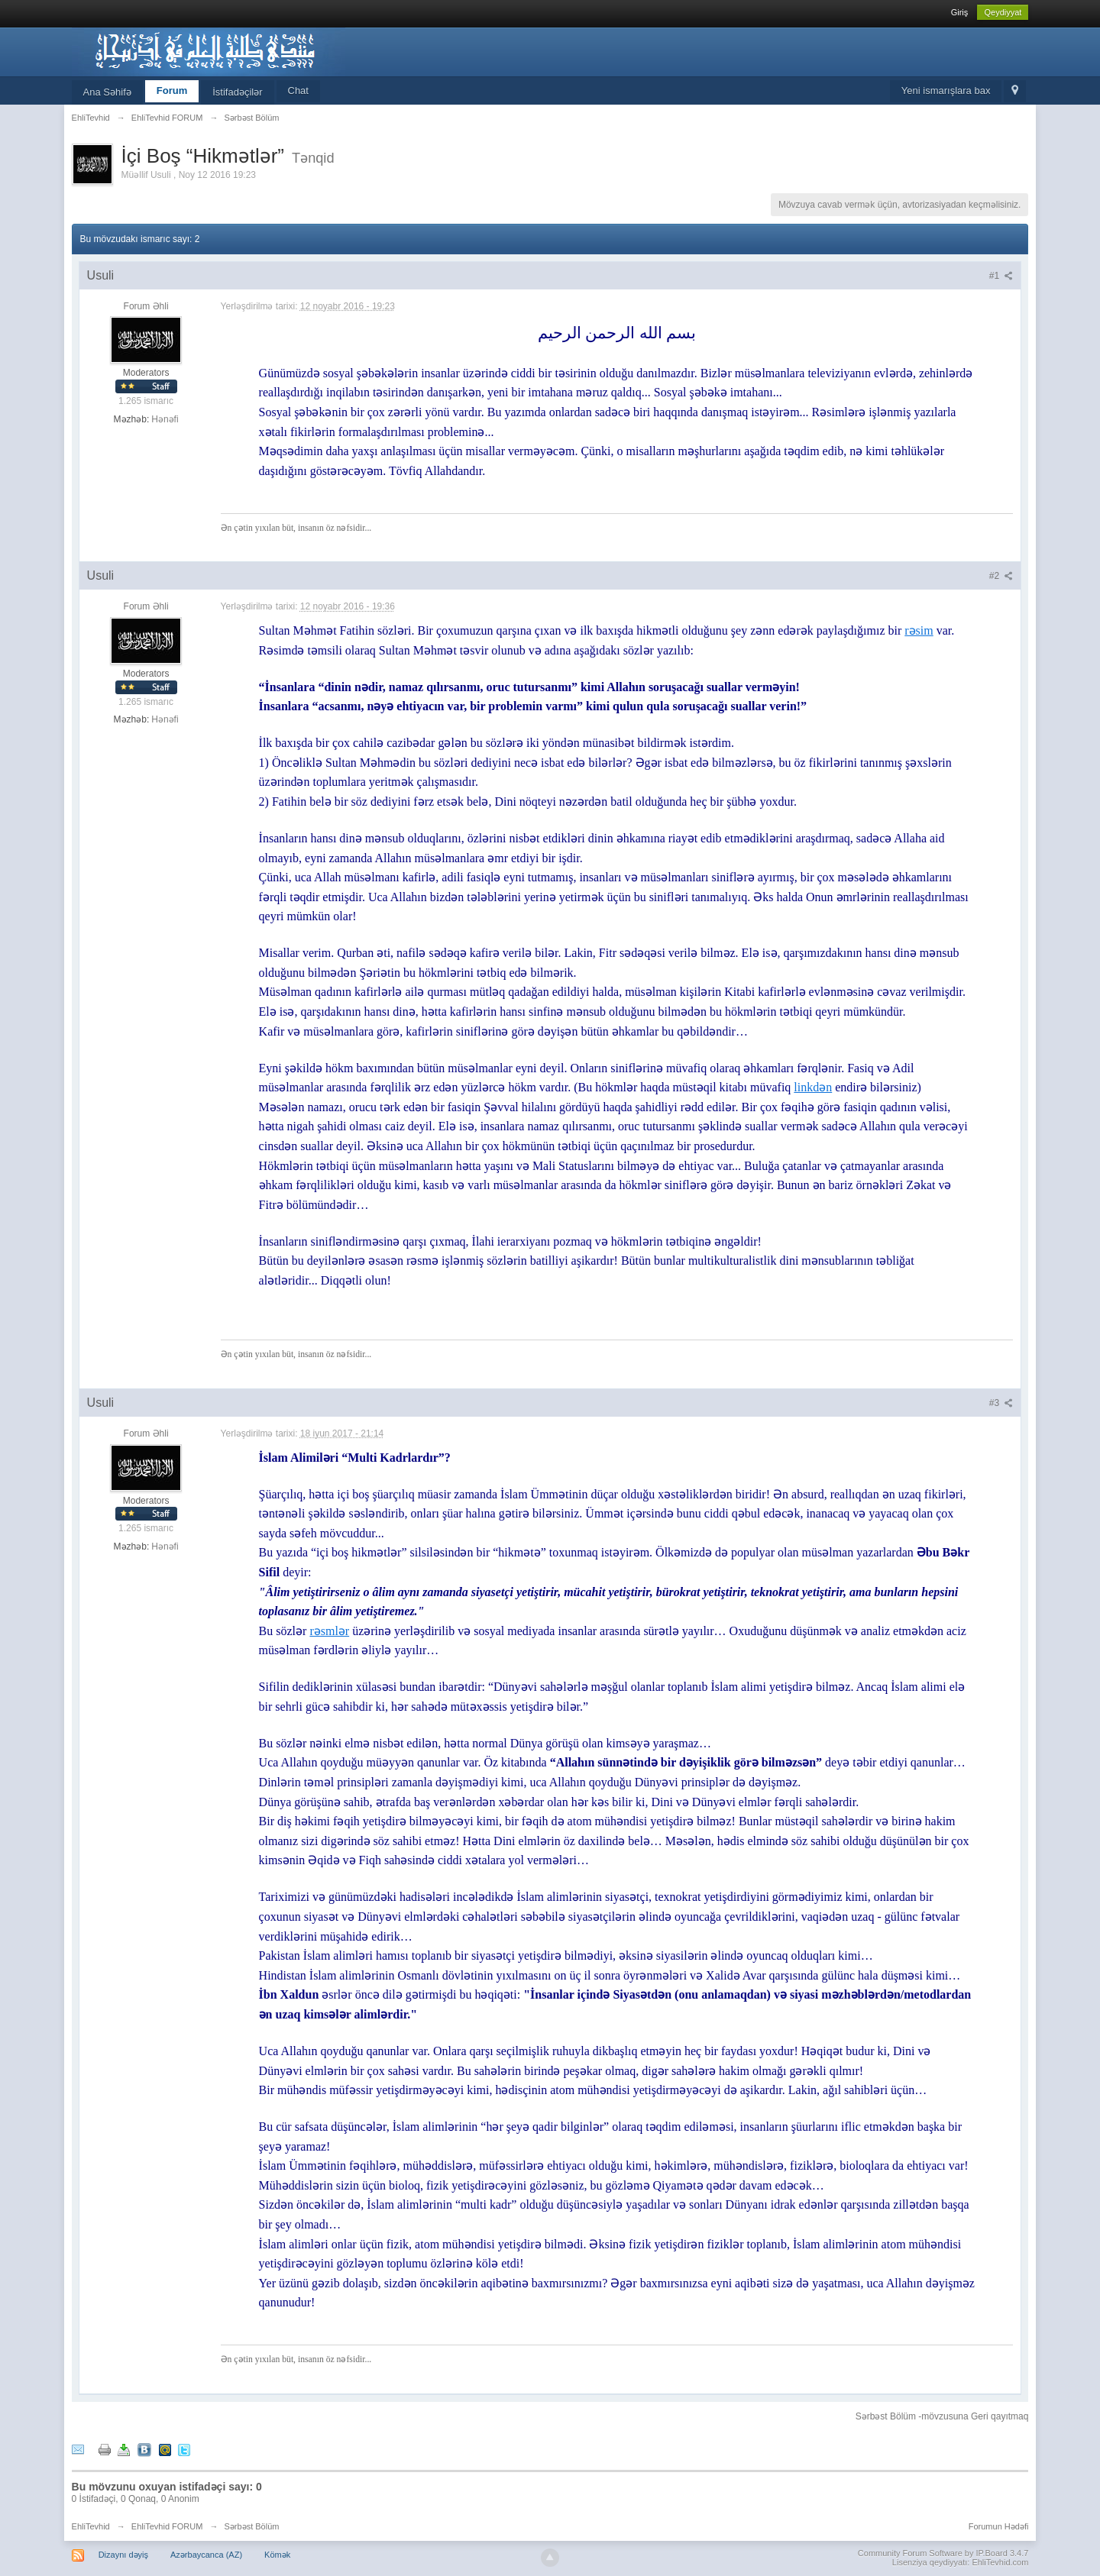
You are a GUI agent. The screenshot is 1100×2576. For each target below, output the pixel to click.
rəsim (918, 630)
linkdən (813, 1087)
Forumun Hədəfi (999, 2526)
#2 (1001, 575)
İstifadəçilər (237, 92)
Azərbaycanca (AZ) (206, 2554)
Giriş (960, 12)
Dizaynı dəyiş (123, 2554)
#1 (1001, 275)
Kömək (277, 2554)
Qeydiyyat (1002, 12)
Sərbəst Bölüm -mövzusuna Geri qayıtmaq (942, 2416)
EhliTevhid (91, 2526)
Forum (172, 90)
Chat (298, 90)
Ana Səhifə (107, 92)
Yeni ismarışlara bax (946, 90)
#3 (1001, 1403)
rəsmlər (329, 1630)
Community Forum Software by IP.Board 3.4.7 (943, 2553)
